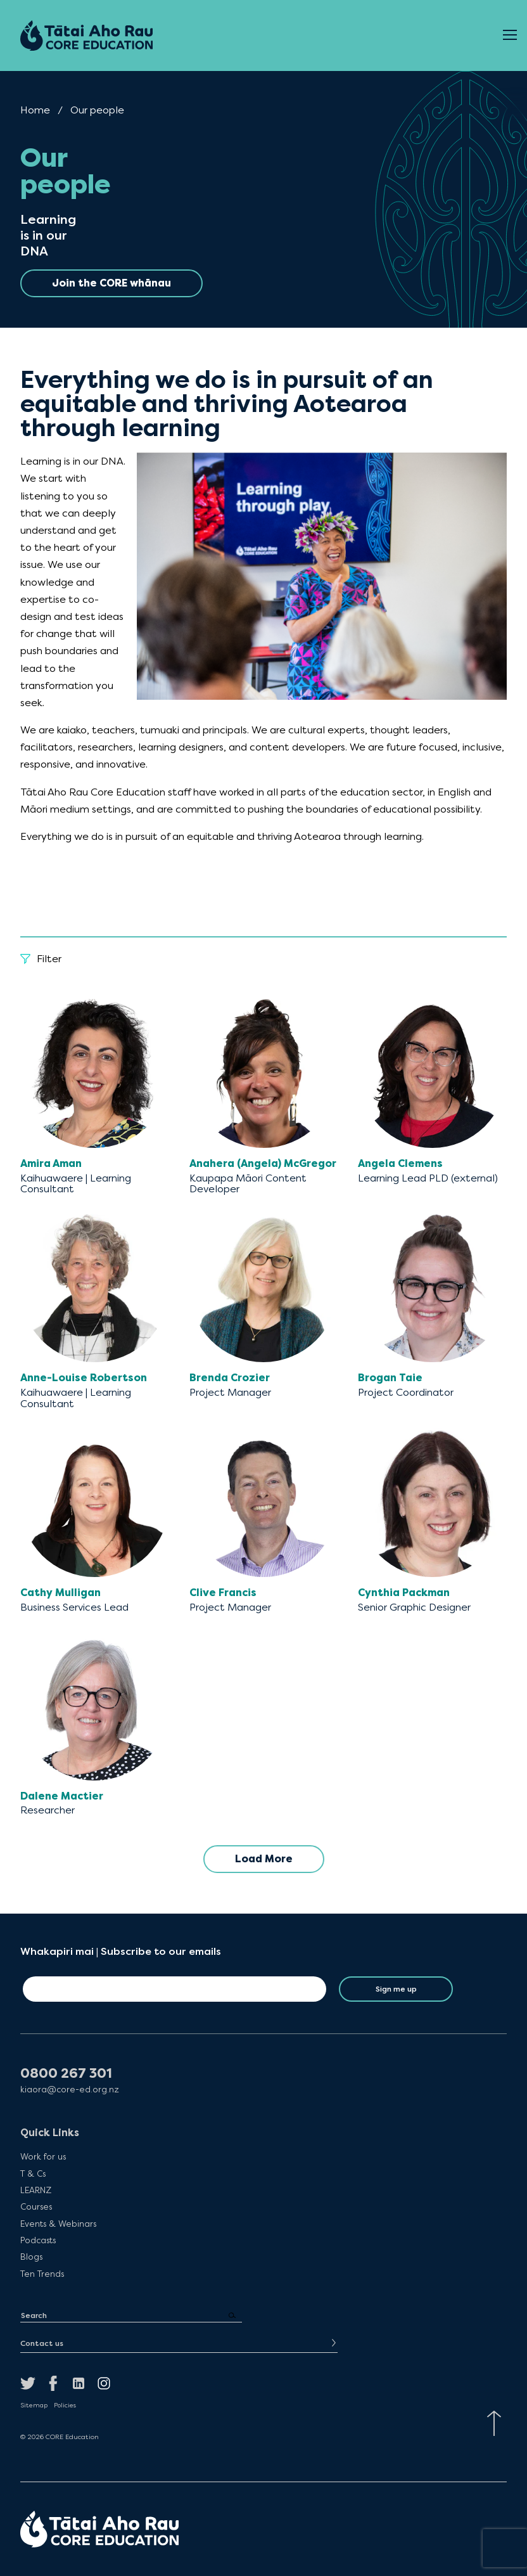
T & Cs (33, 2173)
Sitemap (34, 2405)
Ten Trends (42, 2273)
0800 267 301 (66, 2073)
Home (35, 110)
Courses (36, 2206)
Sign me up (396, 1989)
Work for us (43, 2156)
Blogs (31, 2256)
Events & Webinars (58, 2223)
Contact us (41, 2343)
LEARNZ (35, 2190)
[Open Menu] (510, 35)
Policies (65, 2405)
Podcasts (38, 2240)
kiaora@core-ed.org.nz (69, 2089)
